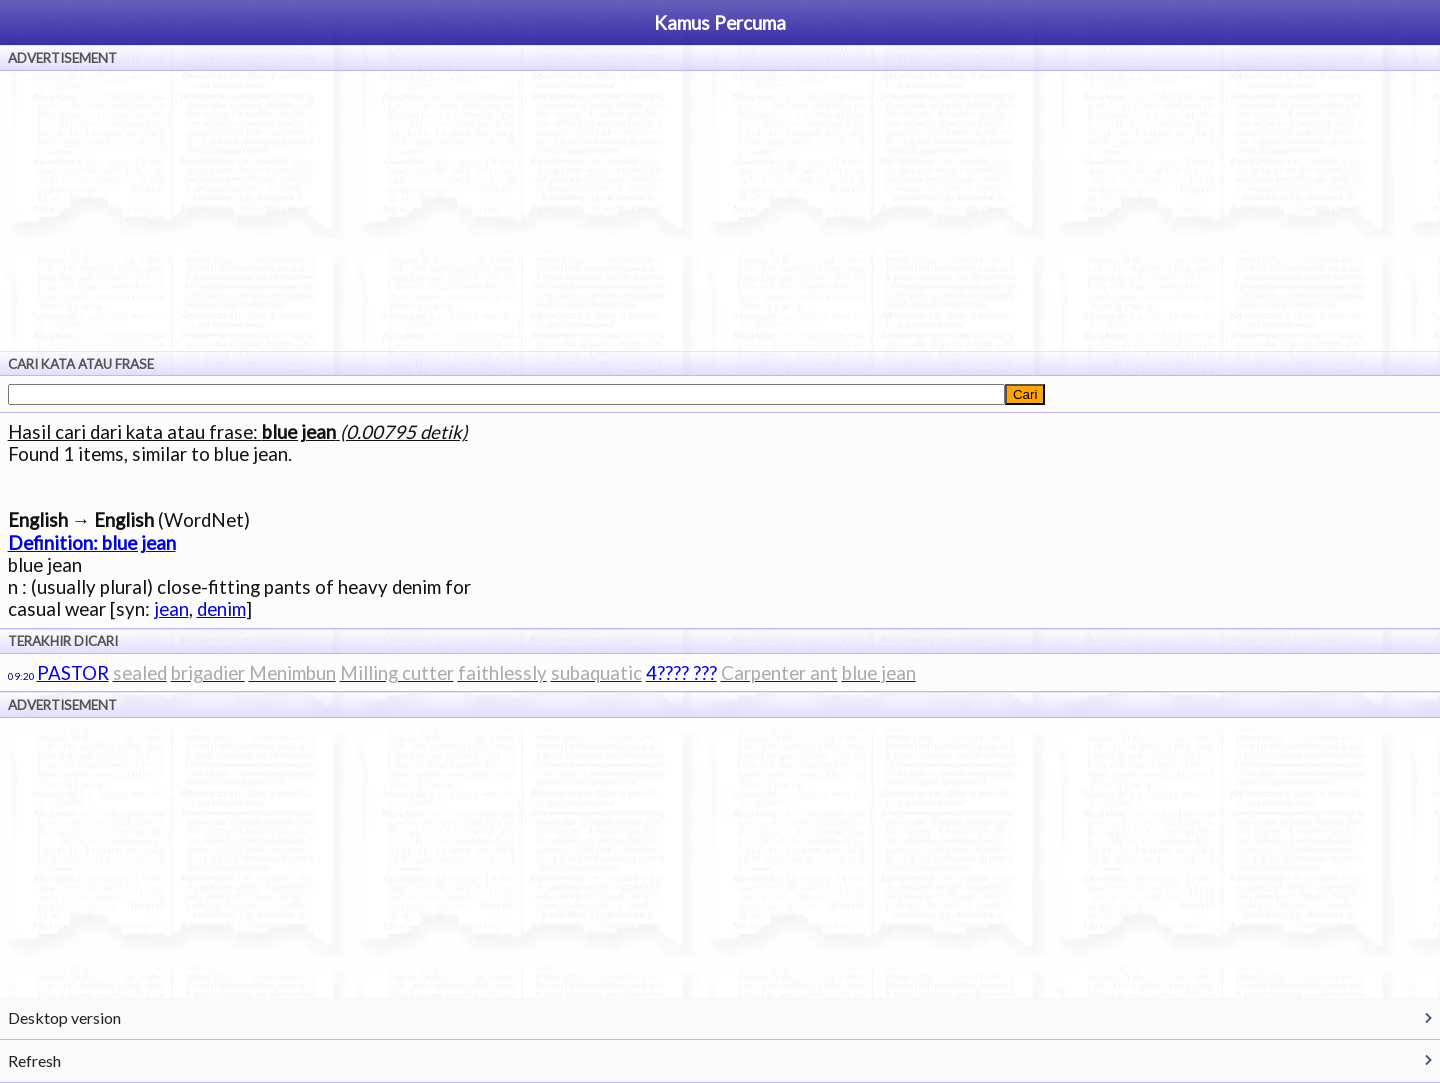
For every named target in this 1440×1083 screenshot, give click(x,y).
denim (221, 609)
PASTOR (73, 673)
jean (171, 609)
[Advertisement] (720, 211)
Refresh (34, 1060)
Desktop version (64, 1017)
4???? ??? (681, 673)
